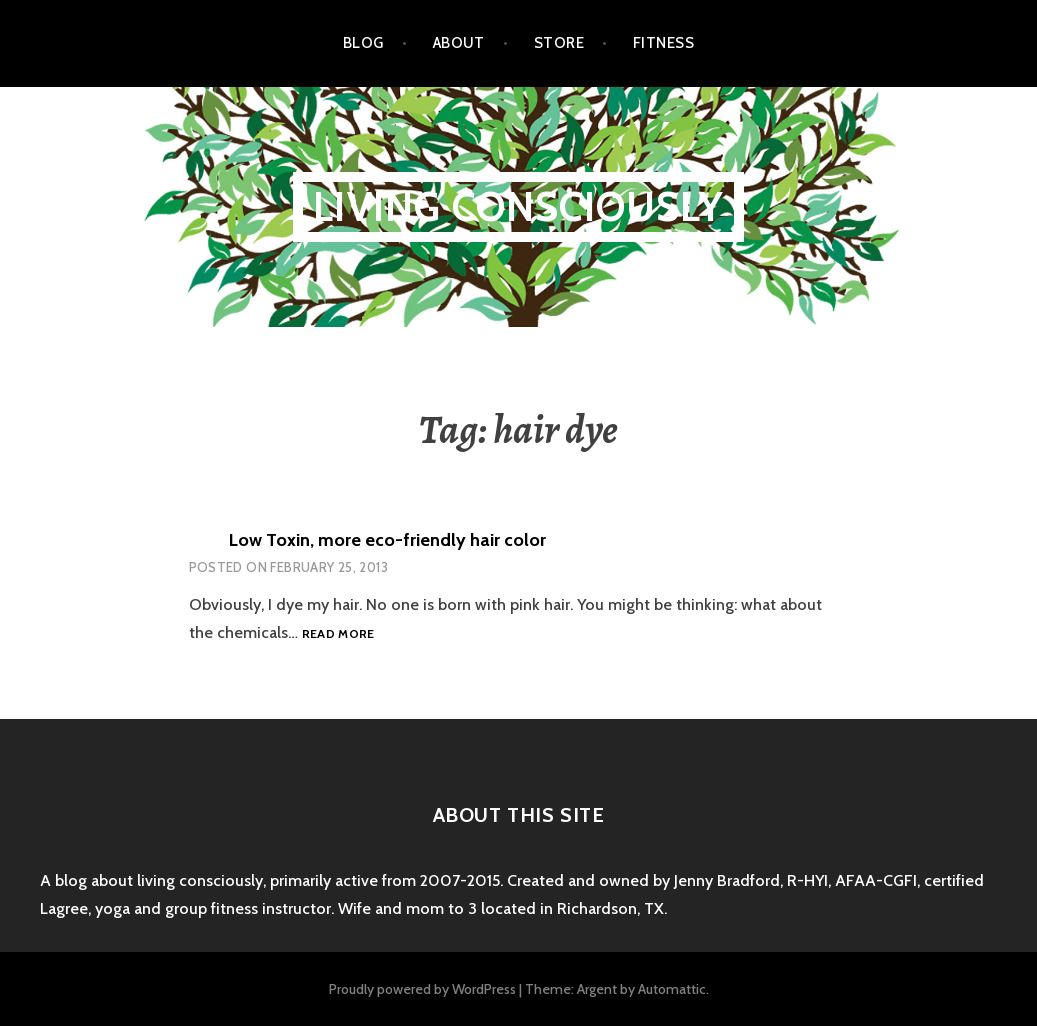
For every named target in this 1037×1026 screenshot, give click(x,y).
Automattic (672, 989)
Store (559, 43)
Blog (363, 43)
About (459, 43)
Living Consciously (518, 206)
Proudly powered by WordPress (422, 989)
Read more (338, 634)
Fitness (663, 43)
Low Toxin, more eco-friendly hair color (387, 540)
